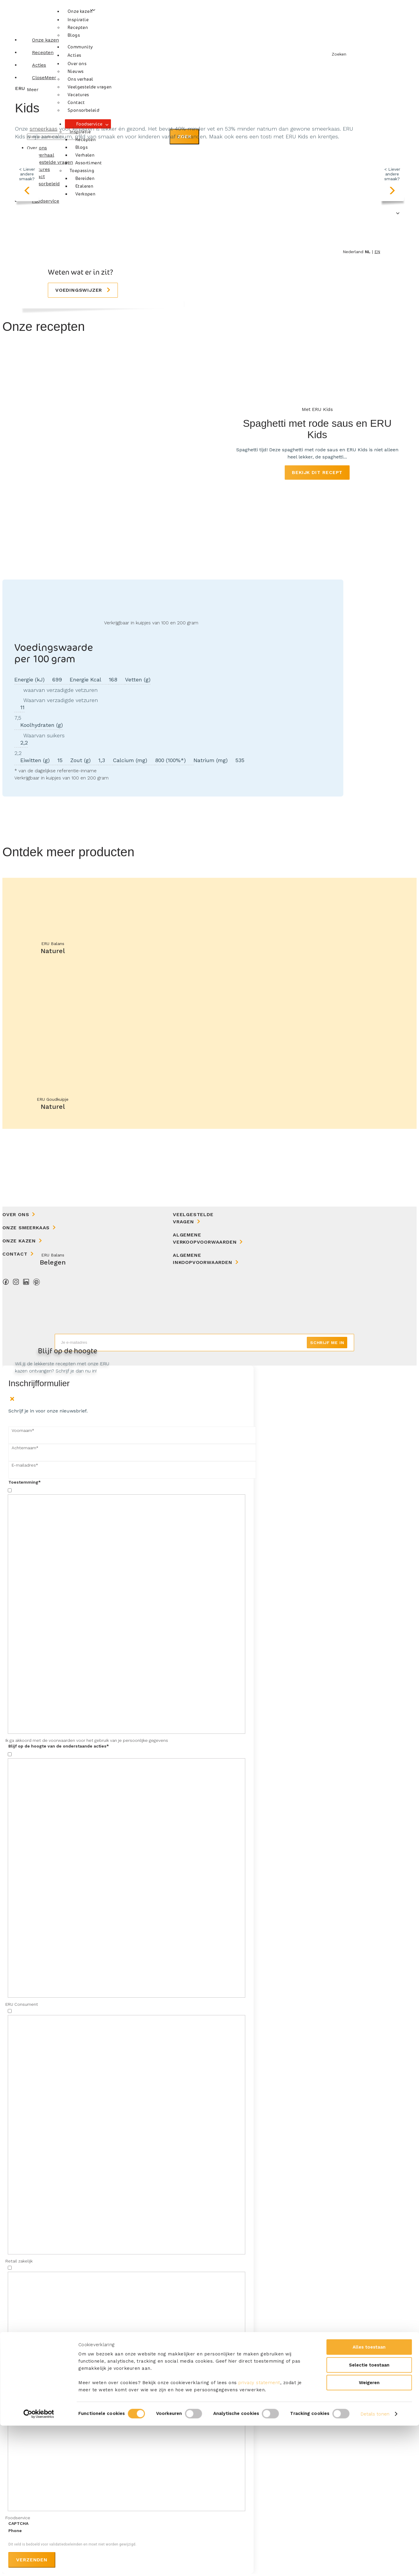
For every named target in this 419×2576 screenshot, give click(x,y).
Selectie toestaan (369, 2515)
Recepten (78, 27)
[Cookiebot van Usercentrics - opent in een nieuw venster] (39, 2564)
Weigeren (369, 2533)
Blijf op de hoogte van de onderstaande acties (58, 1746)
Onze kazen (80, 11)
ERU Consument (21, 2004)
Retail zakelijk (19, 2261)
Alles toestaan (369, 2497)
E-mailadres (25, 1465)
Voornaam (23, 1430)
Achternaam (25, 1447)
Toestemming (24, 1482)
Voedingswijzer (79, 290)
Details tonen (375, 2564)
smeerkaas (43, 129)
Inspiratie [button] (78, 19)
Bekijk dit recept (317, 472)
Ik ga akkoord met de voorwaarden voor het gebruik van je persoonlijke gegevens (86, 1740)
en (377, 251)
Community (80, 47)
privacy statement (259, 2533)
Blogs (74, 35)
